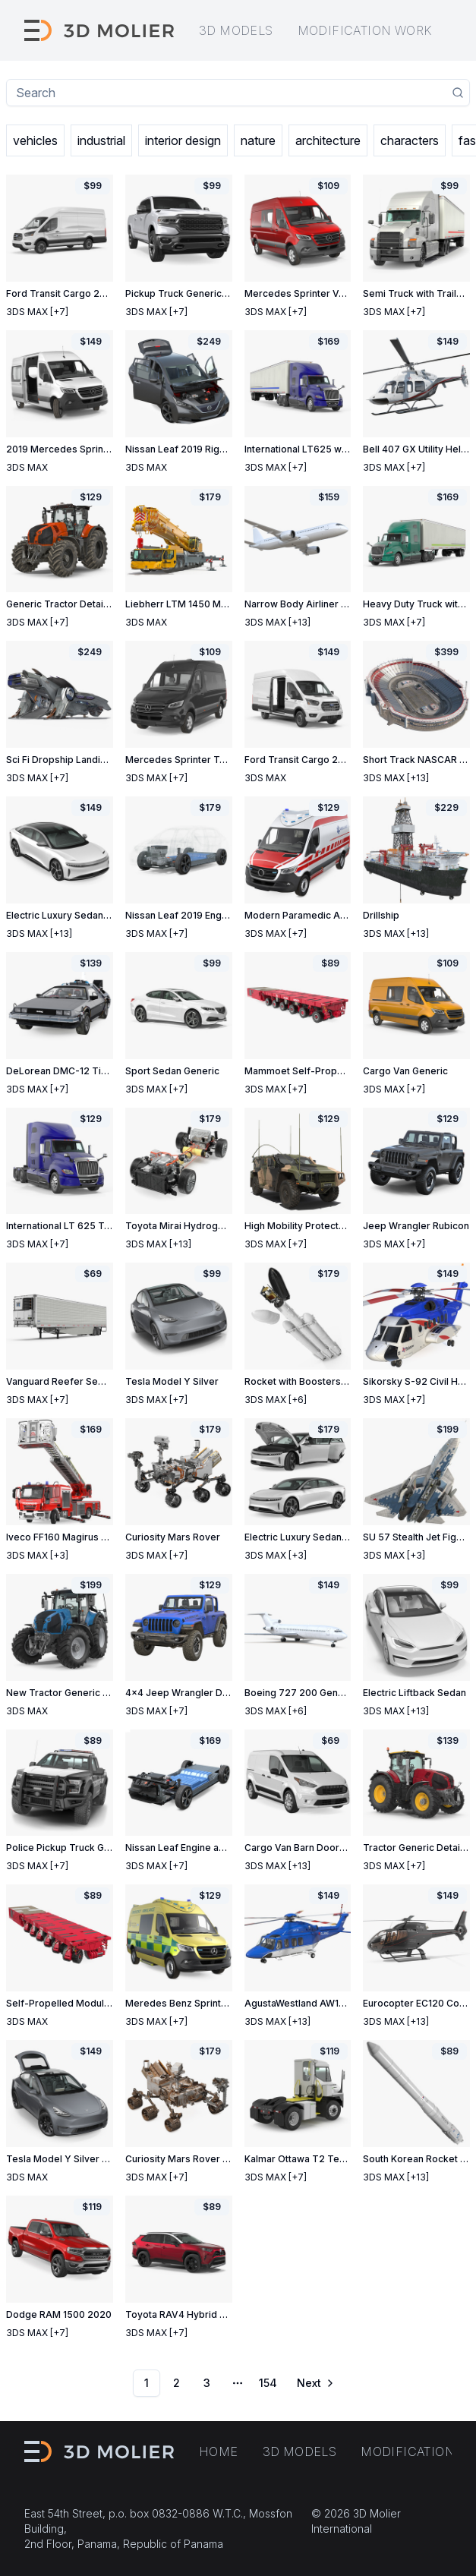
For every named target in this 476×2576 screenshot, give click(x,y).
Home (218, 2451)
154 (268, 2382)
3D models (236, 30)
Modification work (365, 30)
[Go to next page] (314, 2383)
